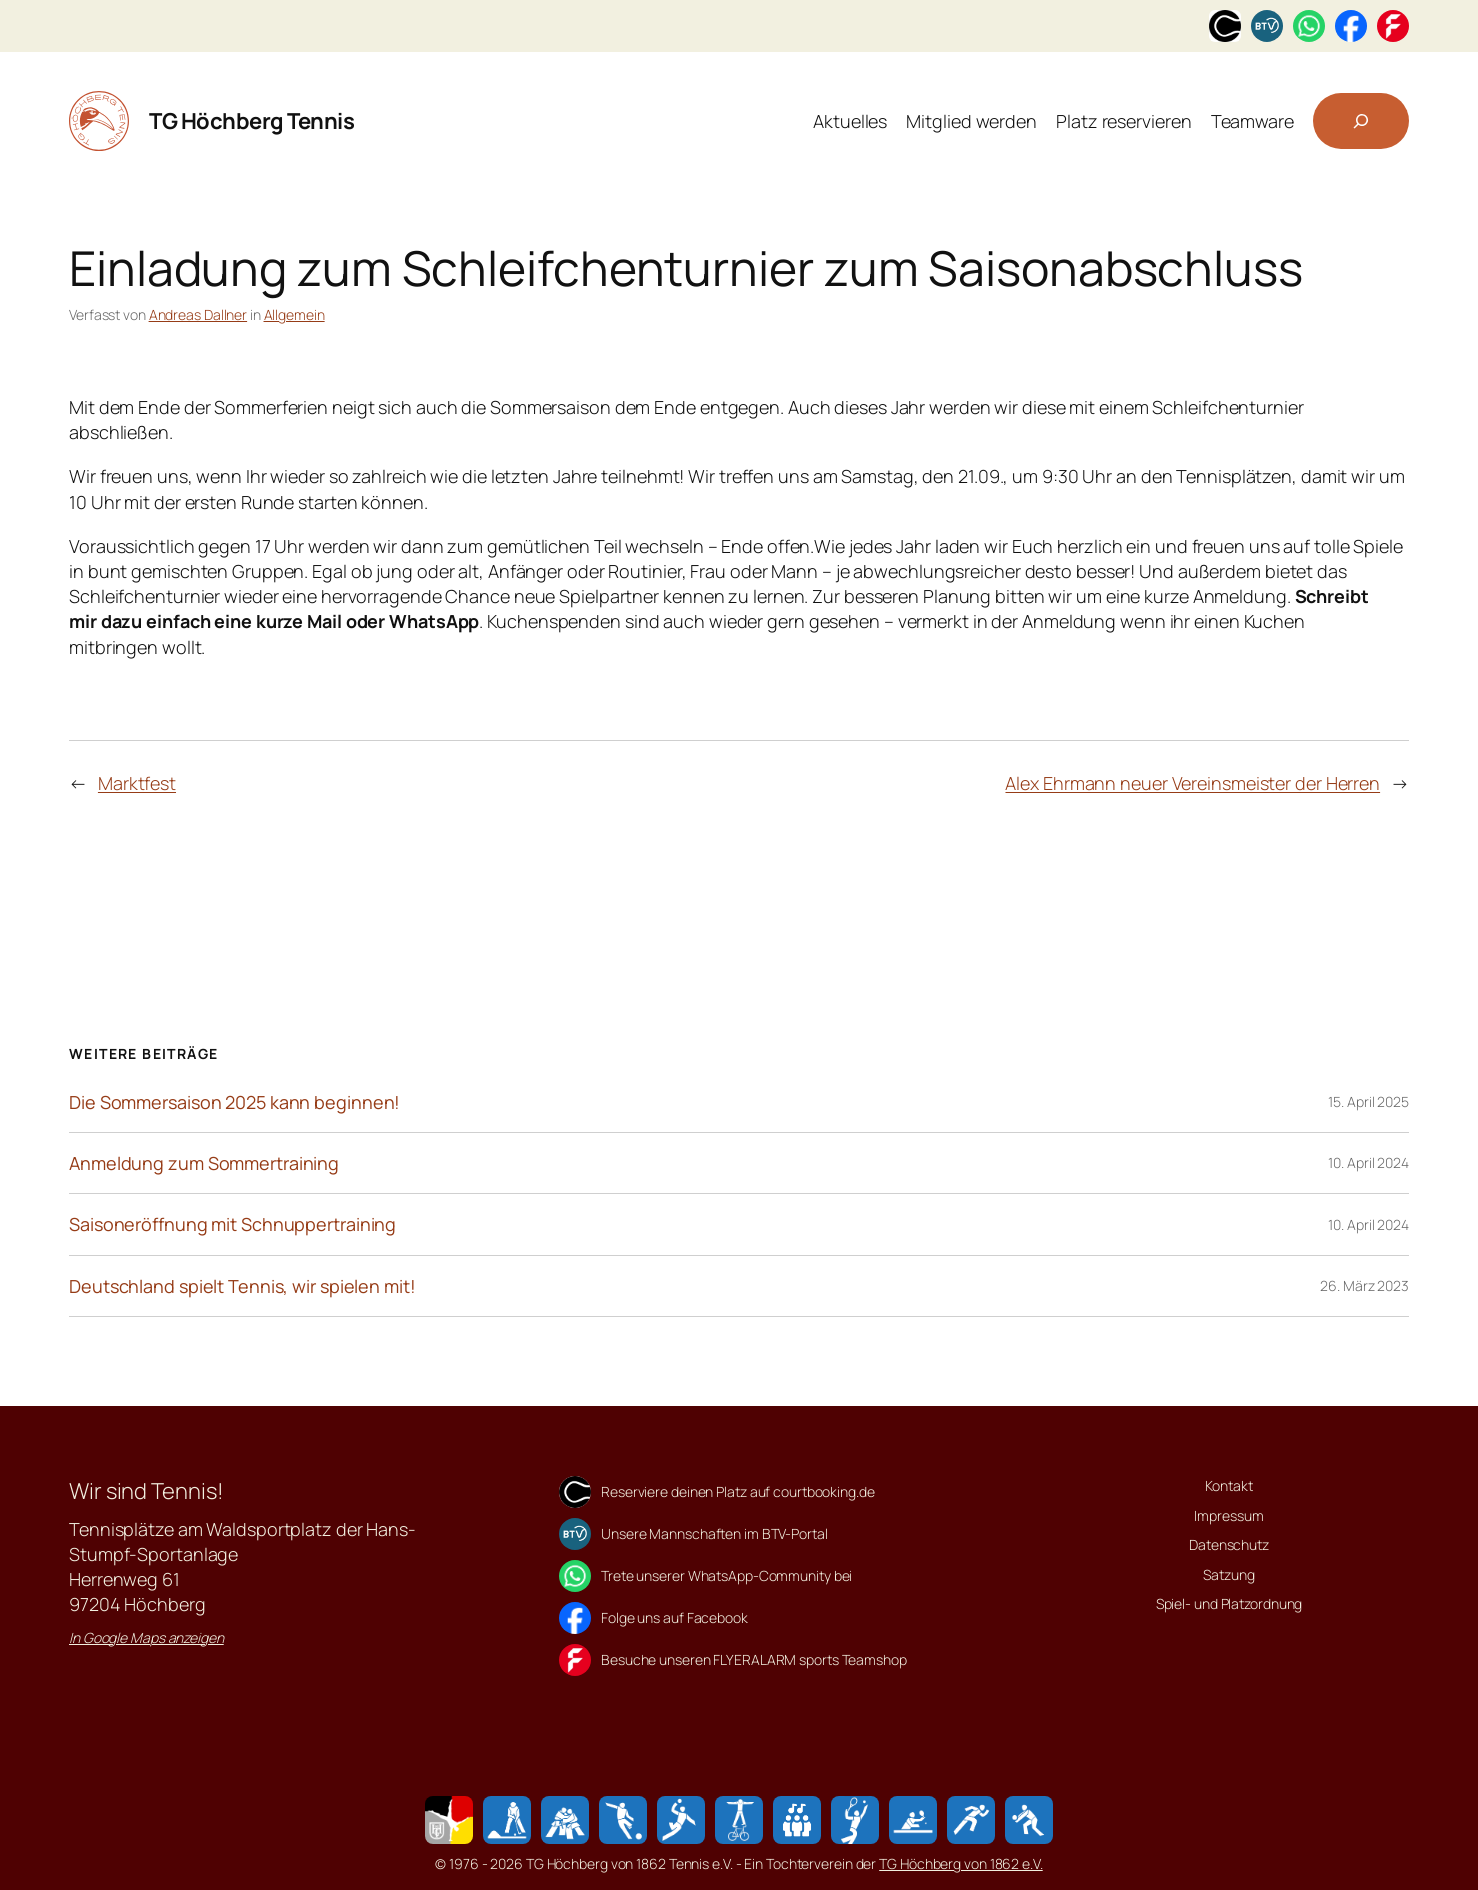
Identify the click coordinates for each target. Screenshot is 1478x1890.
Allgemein (294, 314)
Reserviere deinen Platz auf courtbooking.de (738, 1491)
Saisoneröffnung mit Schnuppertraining (232, 1224)
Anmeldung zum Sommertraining (204, 1163)
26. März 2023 (1364, 1285)
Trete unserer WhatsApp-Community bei (726, 1575)
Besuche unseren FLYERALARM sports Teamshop (754, 1659)
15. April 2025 (1368, 1101)
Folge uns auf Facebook (674, 1617)
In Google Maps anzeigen (146, 1637)
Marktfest (137, 783)
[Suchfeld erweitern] (1361, 121)
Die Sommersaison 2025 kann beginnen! (234, 1102)
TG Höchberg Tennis (251, 121)
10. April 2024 (1368, 1162)
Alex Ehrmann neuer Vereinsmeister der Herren (1192, 783)
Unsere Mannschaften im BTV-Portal (714, 1533)
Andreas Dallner (198, 314)
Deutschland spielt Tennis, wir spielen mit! (242, 1286)
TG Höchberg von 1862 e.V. (961, 1863)
